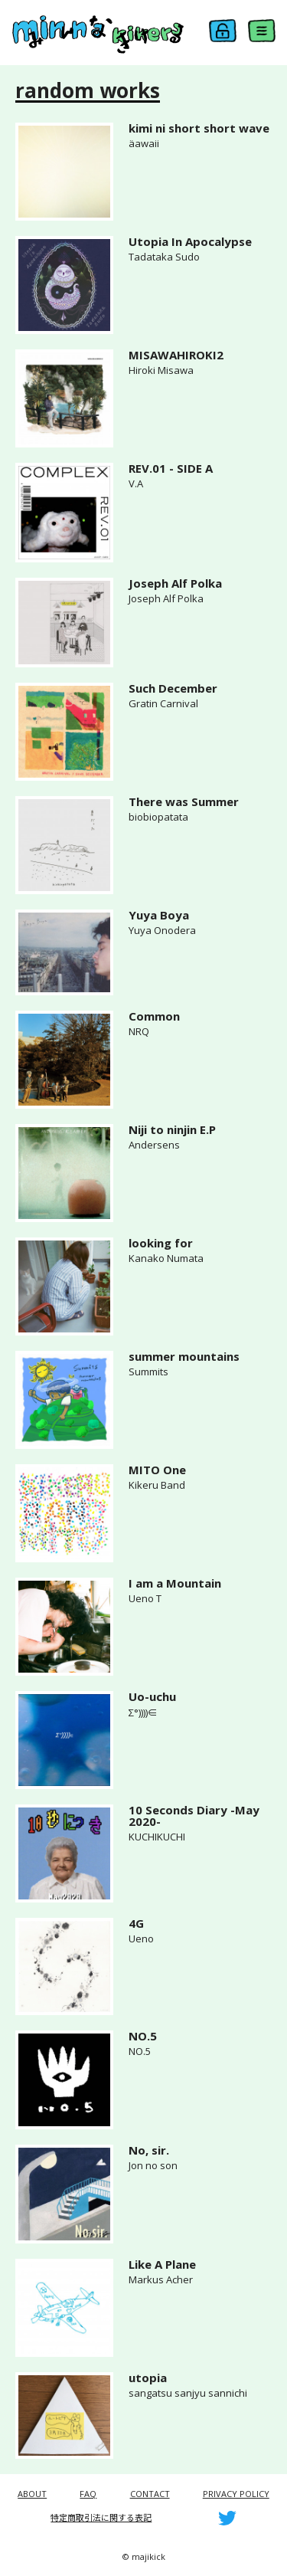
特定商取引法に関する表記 (101, 2517)
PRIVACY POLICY (236, 2493)
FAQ (88, 2493)
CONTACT (150, 2493)
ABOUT (32, 2493)
